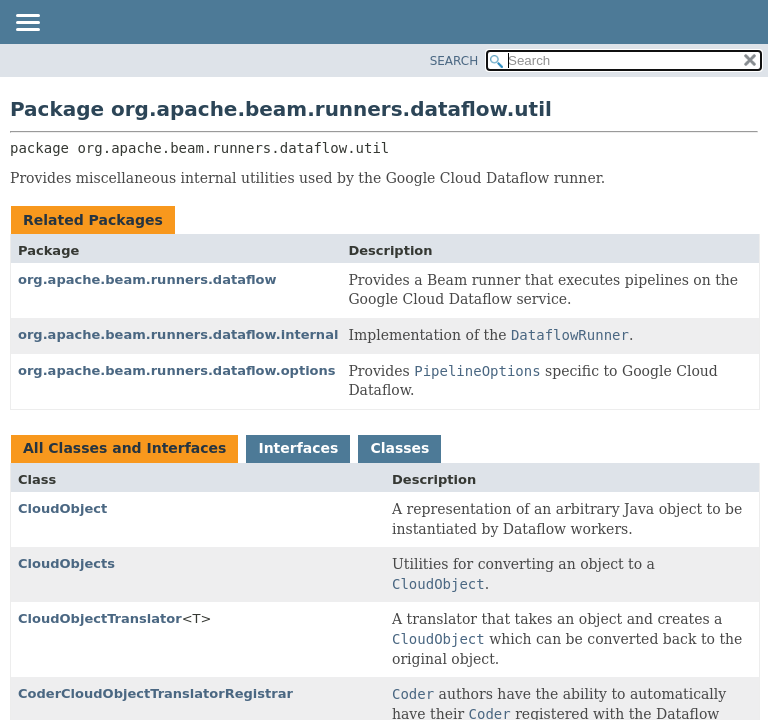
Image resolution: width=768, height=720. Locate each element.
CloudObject (62, 508)
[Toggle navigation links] (27, 24)
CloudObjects (66, 563)
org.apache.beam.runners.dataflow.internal (178, 334)
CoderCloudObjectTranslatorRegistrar (155, 693)
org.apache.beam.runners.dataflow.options (177, 370)
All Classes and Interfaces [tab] (124, 448)
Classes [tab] (399, 448)
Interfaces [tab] (298, 448)
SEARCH (454, 61)
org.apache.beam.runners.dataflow (147, 279)
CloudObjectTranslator (100, 618)
